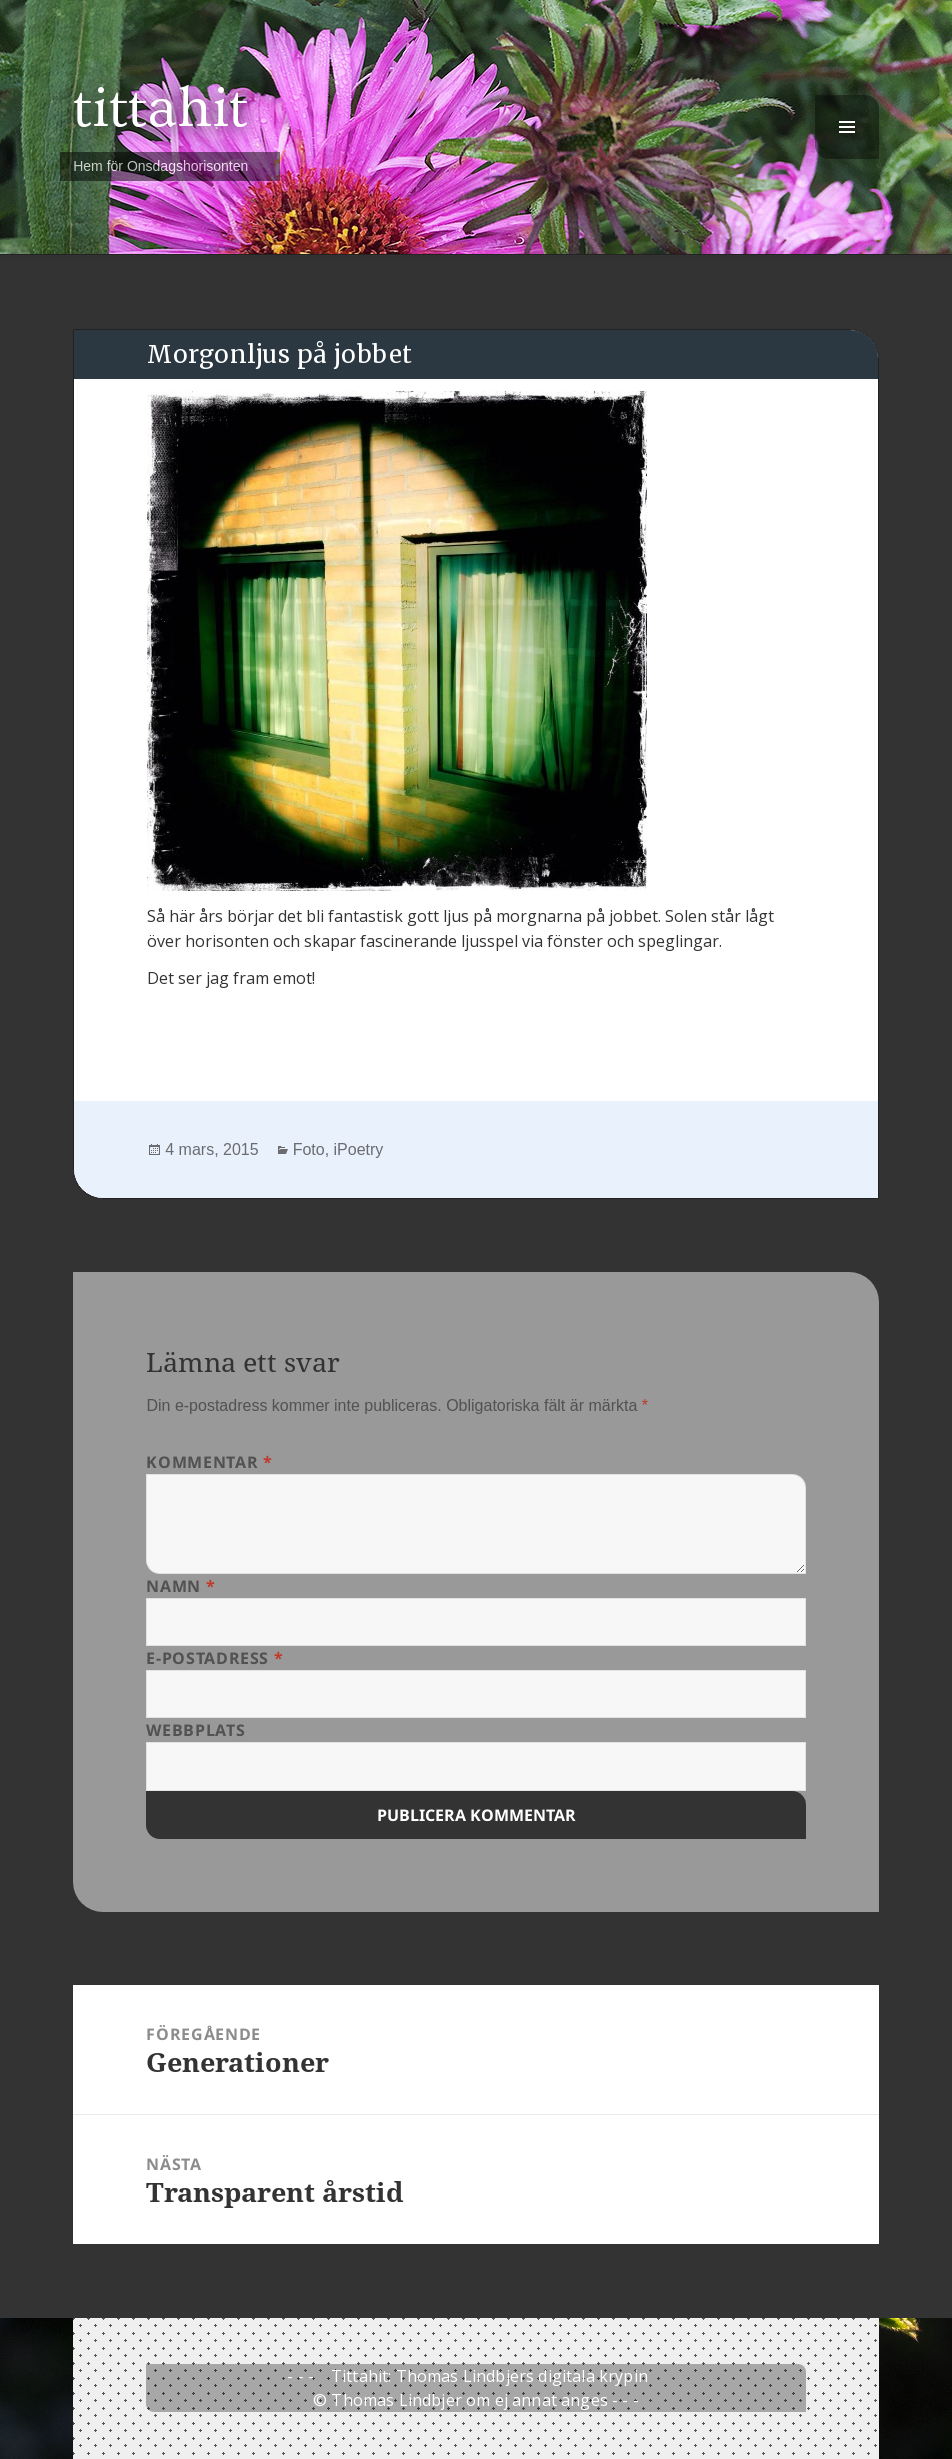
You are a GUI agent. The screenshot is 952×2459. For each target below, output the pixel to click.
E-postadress (214, 1658)
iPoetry (359, 1149)
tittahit (160, 108)
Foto (309, 1149)
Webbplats (195, 1730)
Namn (180, 1586)
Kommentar (209, 1462)
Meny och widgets (847, 158)
